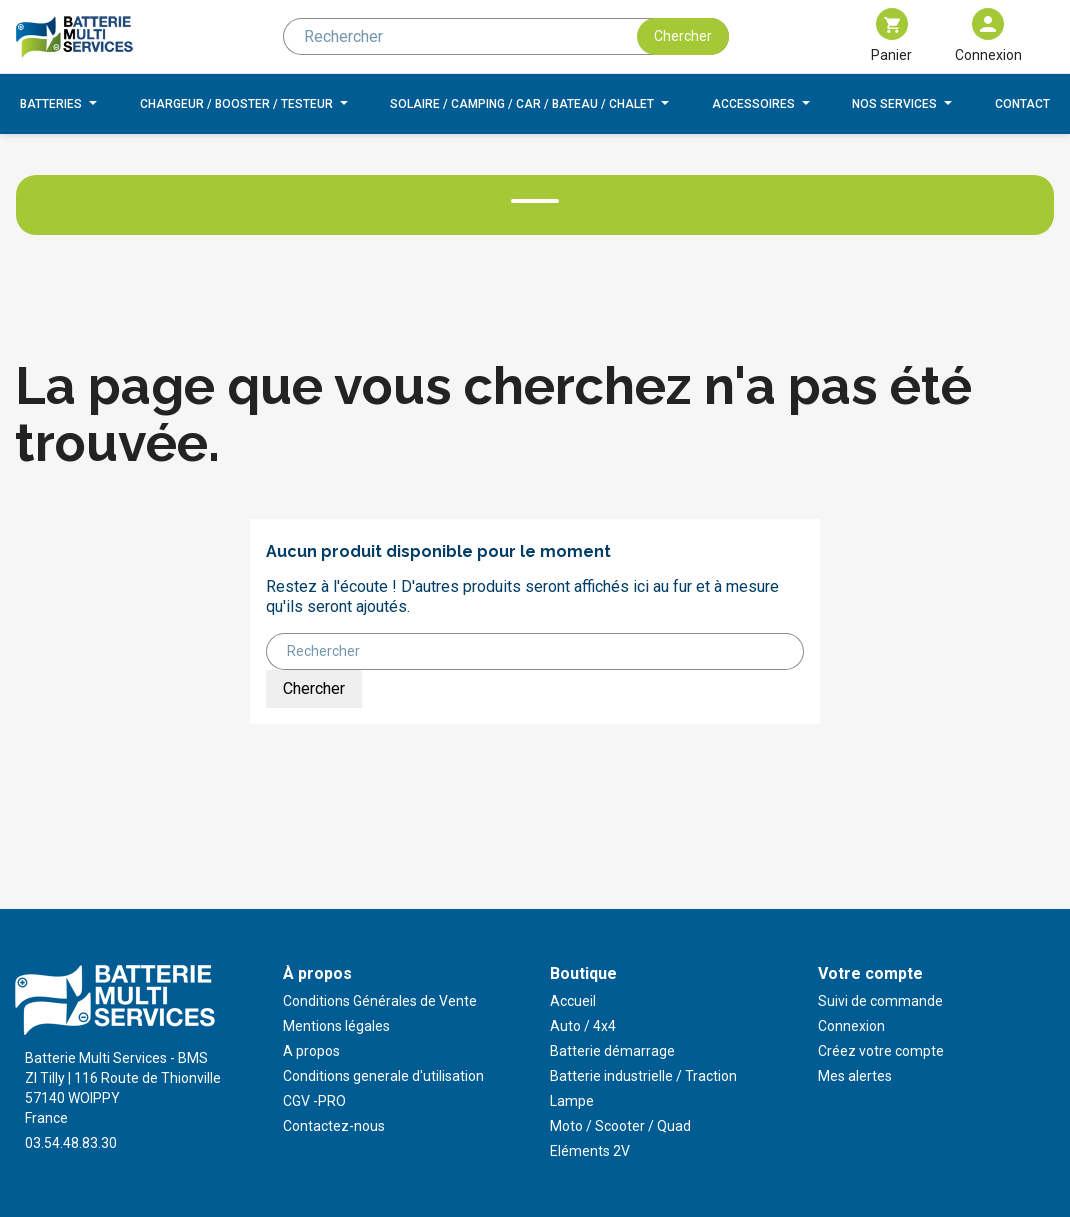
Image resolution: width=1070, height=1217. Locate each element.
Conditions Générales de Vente (380, 1001)
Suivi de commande (880, 1001)
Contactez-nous (334, 1126)
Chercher (683, 36)
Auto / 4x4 (583, 1026)
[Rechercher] (506, 36)
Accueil (573, 1001)
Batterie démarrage (612, 1051)
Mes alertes (855, 1076)
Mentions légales (336, 1026)
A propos (311, 1051)
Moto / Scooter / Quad (620, 1126)
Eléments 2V (590, 1151)
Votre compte (870, 973)
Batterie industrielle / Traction (643, 1076)
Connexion (851, 1026)
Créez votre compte (881, 1051)
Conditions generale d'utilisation (383, 1076)
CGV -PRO (314, 1101)
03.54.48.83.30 (71, 1143)
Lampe (572, 1101)
